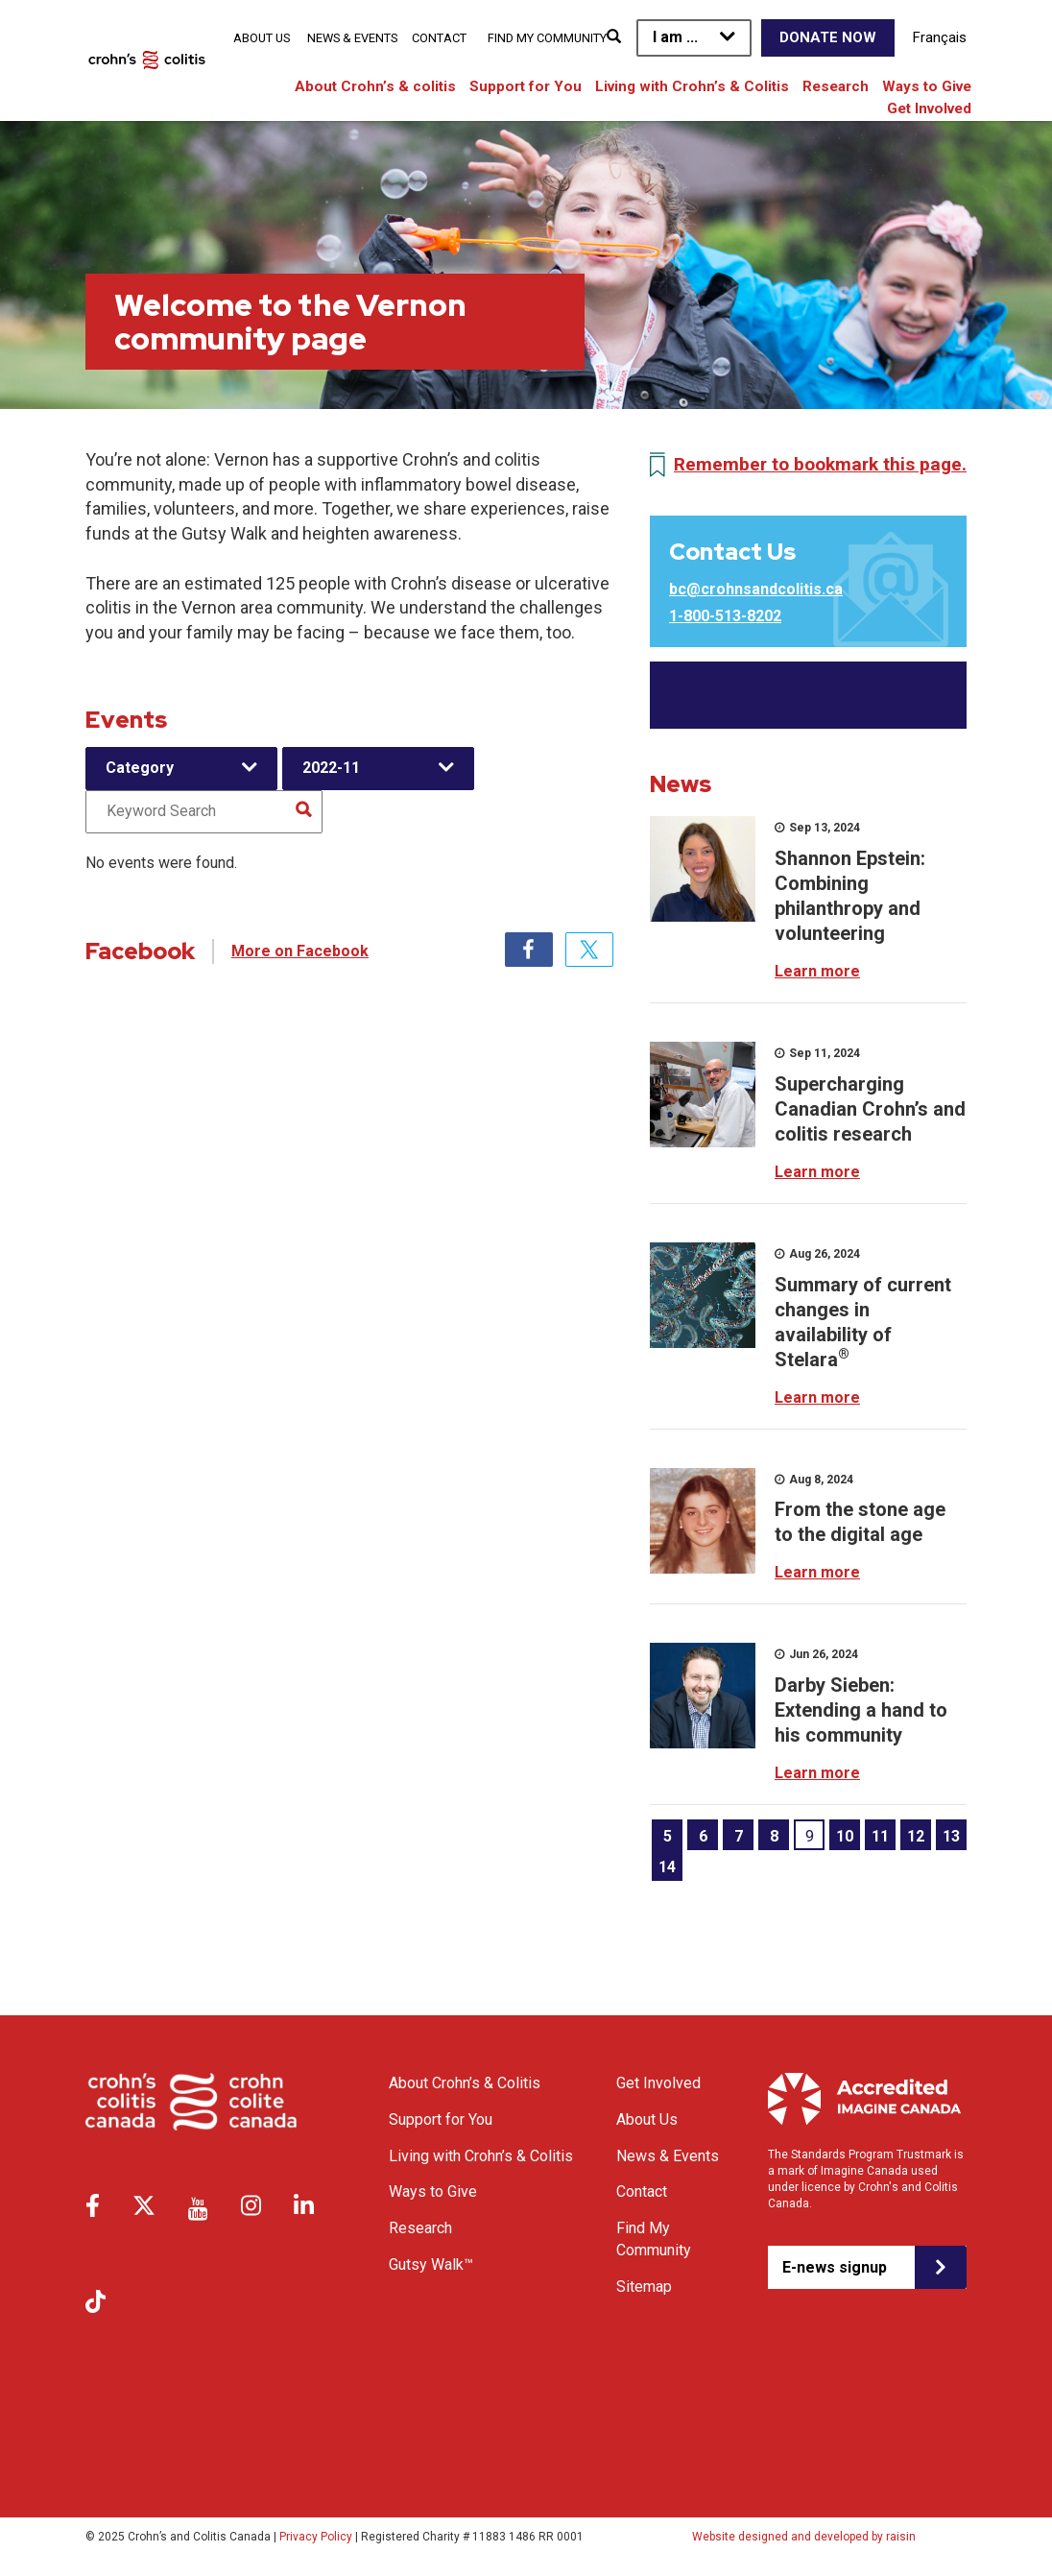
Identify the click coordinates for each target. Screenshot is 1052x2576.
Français (940, 37)
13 (951, 1836)
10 (844, 1836)
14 (667, 1867)
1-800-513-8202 (725, 616)
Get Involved (929, 108)
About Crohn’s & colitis (375, 86)
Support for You (525, 86)
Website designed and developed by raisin (804, 2536)
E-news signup (834, 2267)
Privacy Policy (315, 2536)
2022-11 (331, 767)
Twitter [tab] (589, 949)
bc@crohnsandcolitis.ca (756, 589)
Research (835, 86)
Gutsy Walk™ (431, 2264)
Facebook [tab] (529, 949)
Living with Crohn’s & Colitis (692, 86)
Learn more (817, 971)
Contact (439, 38)
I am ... (675, 37)
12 (915, 1836)
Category (140, 767)
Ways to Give (926, 86)
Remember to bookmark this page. (820, 464)
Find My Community (547, 38)
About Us (261, 38)
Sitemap (644, 2286)
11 (880, 1836)
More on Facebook (300, 951)
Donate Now (827, 37)
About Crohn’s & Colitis (464, 2083)
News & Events (352, 38)
